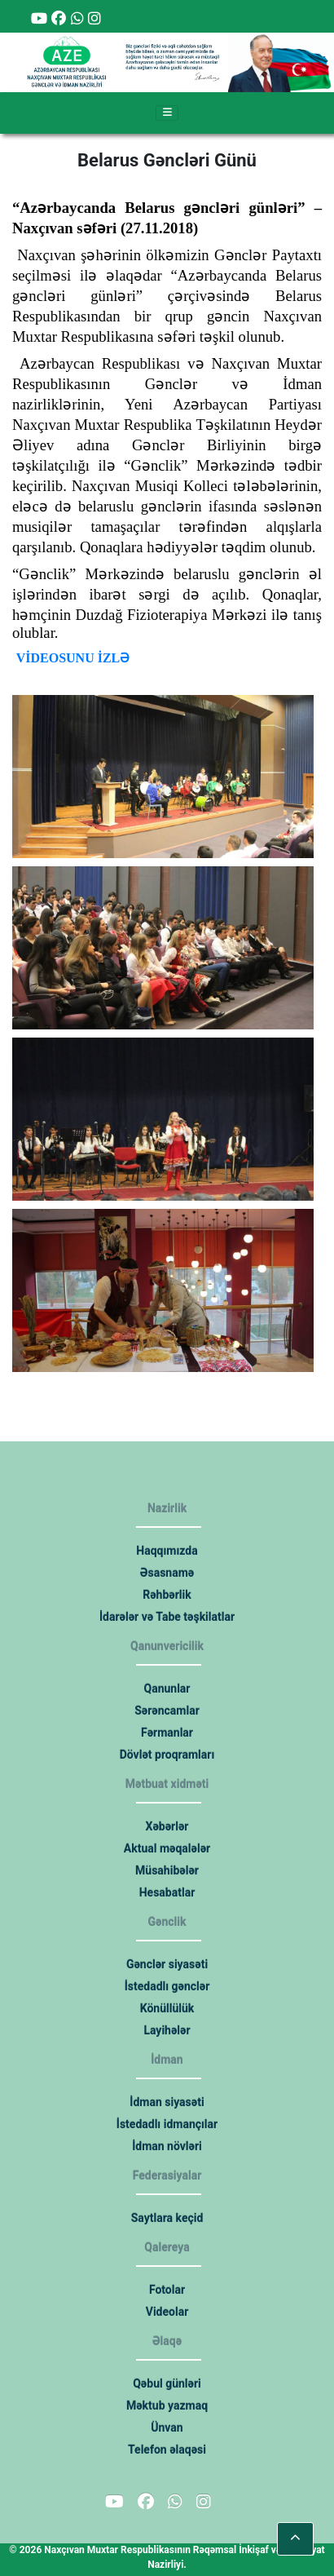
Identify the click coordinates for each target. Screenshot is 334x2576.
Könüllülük (167, 2008)
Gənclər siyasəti (167, 1964)
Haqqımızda (166, 1550)
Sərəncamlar (167, 1710)
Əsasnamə (167, 1572)
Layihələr (166, 2030)
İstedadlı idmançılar (167, 2124)
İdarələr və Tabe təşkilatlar (167, 1616)
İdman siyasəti (167, 2102)
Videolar (167, 2311)
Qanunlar (166, 1688)
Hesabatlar (167, 1892)
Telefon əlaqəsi (167, 2449)
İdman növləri (167, 2146)
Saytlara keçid (167, 2217)
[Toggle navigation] (167, 113)
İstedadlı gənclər (167, 1986)
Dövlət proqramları (167, 1754)
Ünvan (166, 2427)
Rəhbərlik (167, 1594)
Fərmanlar (167, 1732)
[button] (295, 2539)
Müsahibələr (167, 1870)
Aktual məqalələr (167, 1848)
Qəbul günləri (167, 2383)
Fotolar (167, 2289)
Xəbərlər (167, 1826)
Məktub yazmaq (167, 2405)
